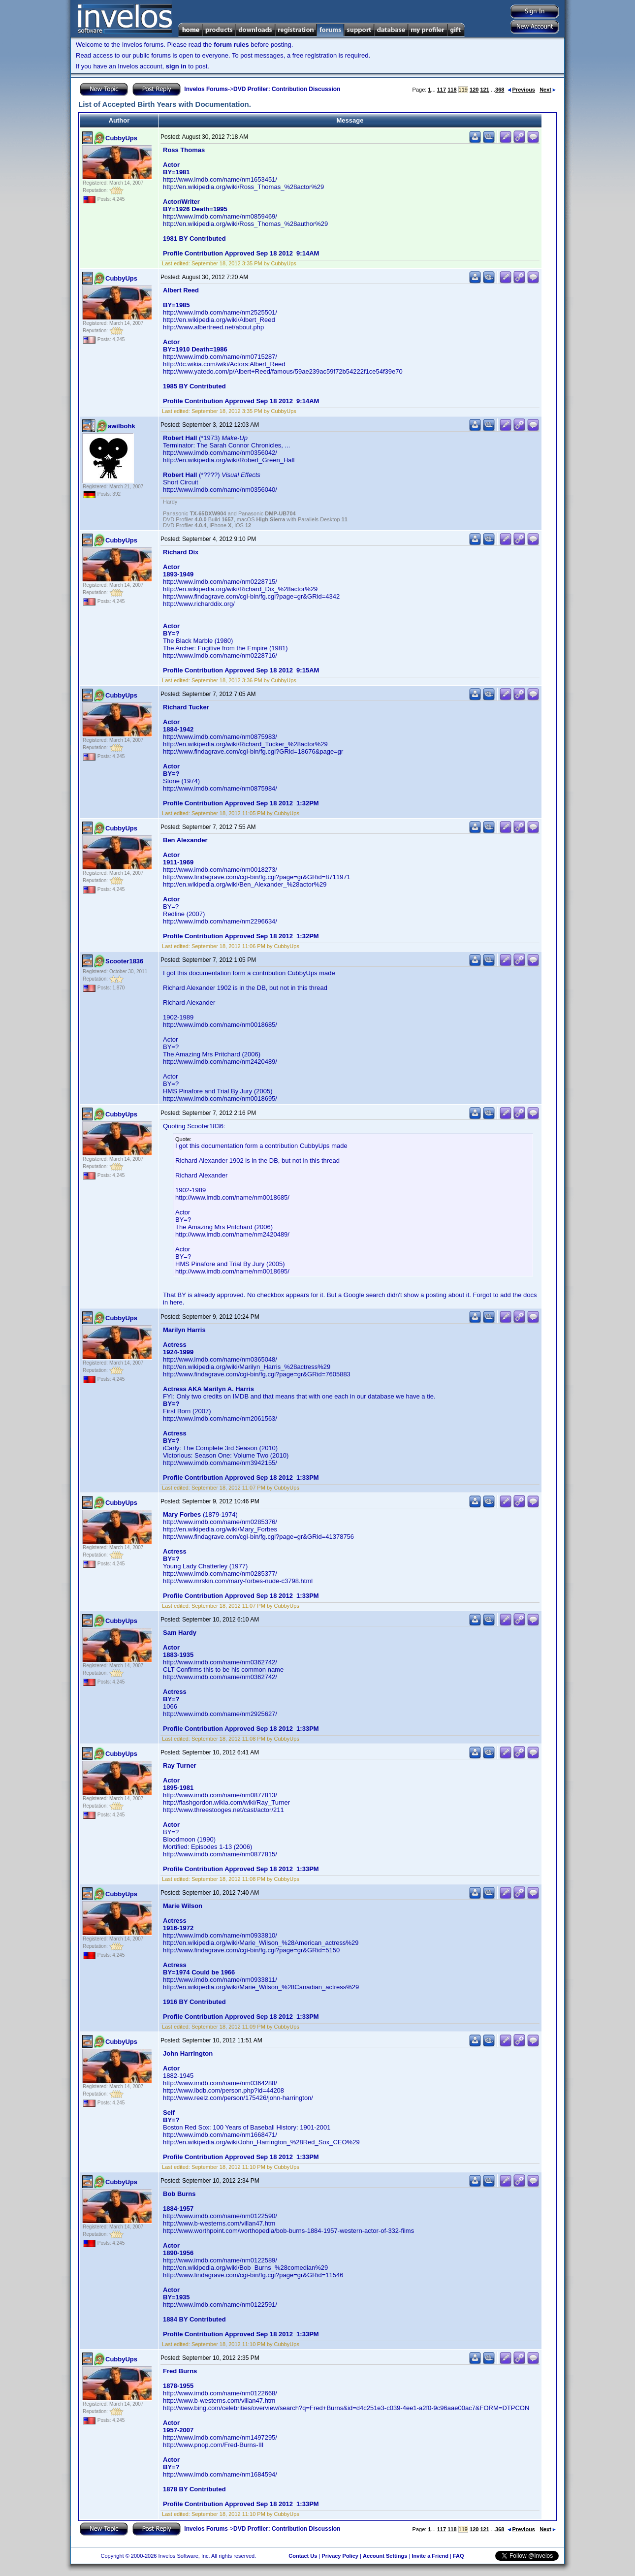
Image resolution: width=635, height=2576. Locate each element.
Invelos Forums (206, 89)
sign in (176, 66)
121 (484, 90)
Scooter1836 (124, 961)
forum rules (231, 44)
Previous (521, 90)
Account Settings (385, 2556)
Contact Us (302, 2556)
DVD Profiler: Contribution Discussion (286, 89)
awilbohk (121, 426)
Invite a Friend (430, 2556)
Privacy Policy (339, 2556)
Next (548, 90)
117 (441, 90)
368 (499, 90)
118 (451, 90)
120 (474, 90)
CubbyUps (121, 138)
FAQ (458, 2556)
